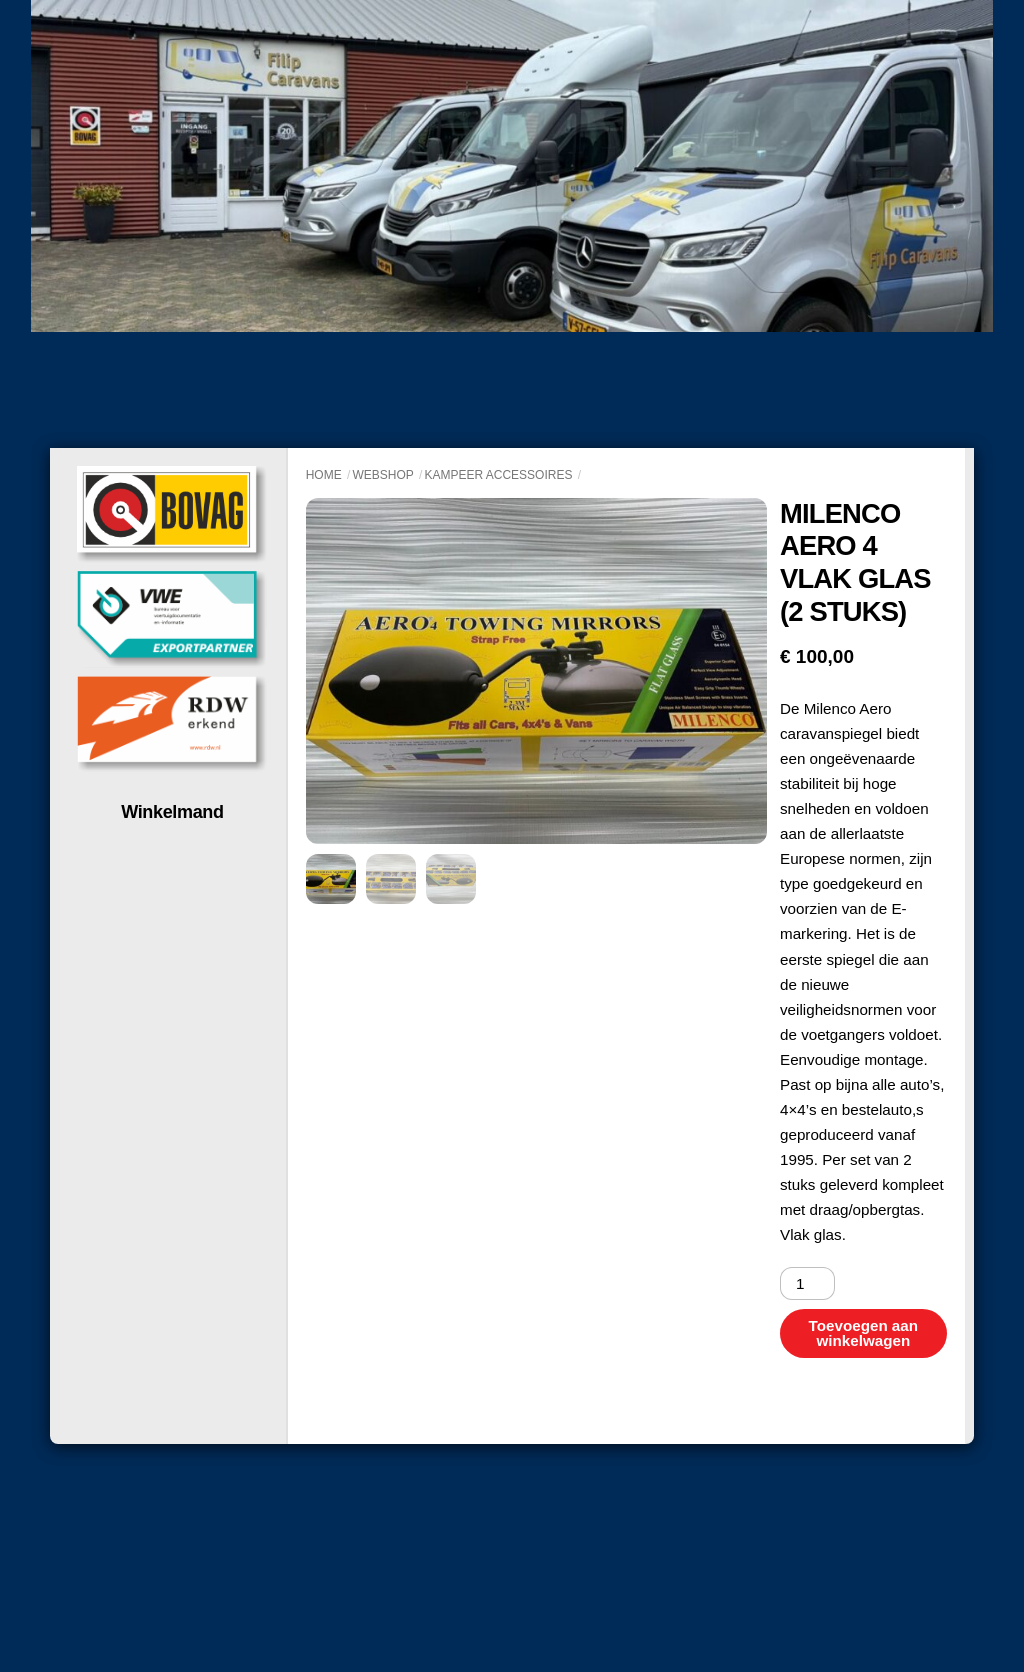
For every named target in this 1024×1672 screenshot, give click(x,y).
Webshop (382, 475)
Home (324, 475)
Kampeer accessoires (498, 475)
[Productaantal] (807, 1283)
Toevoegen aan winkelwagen (863, 1333)
